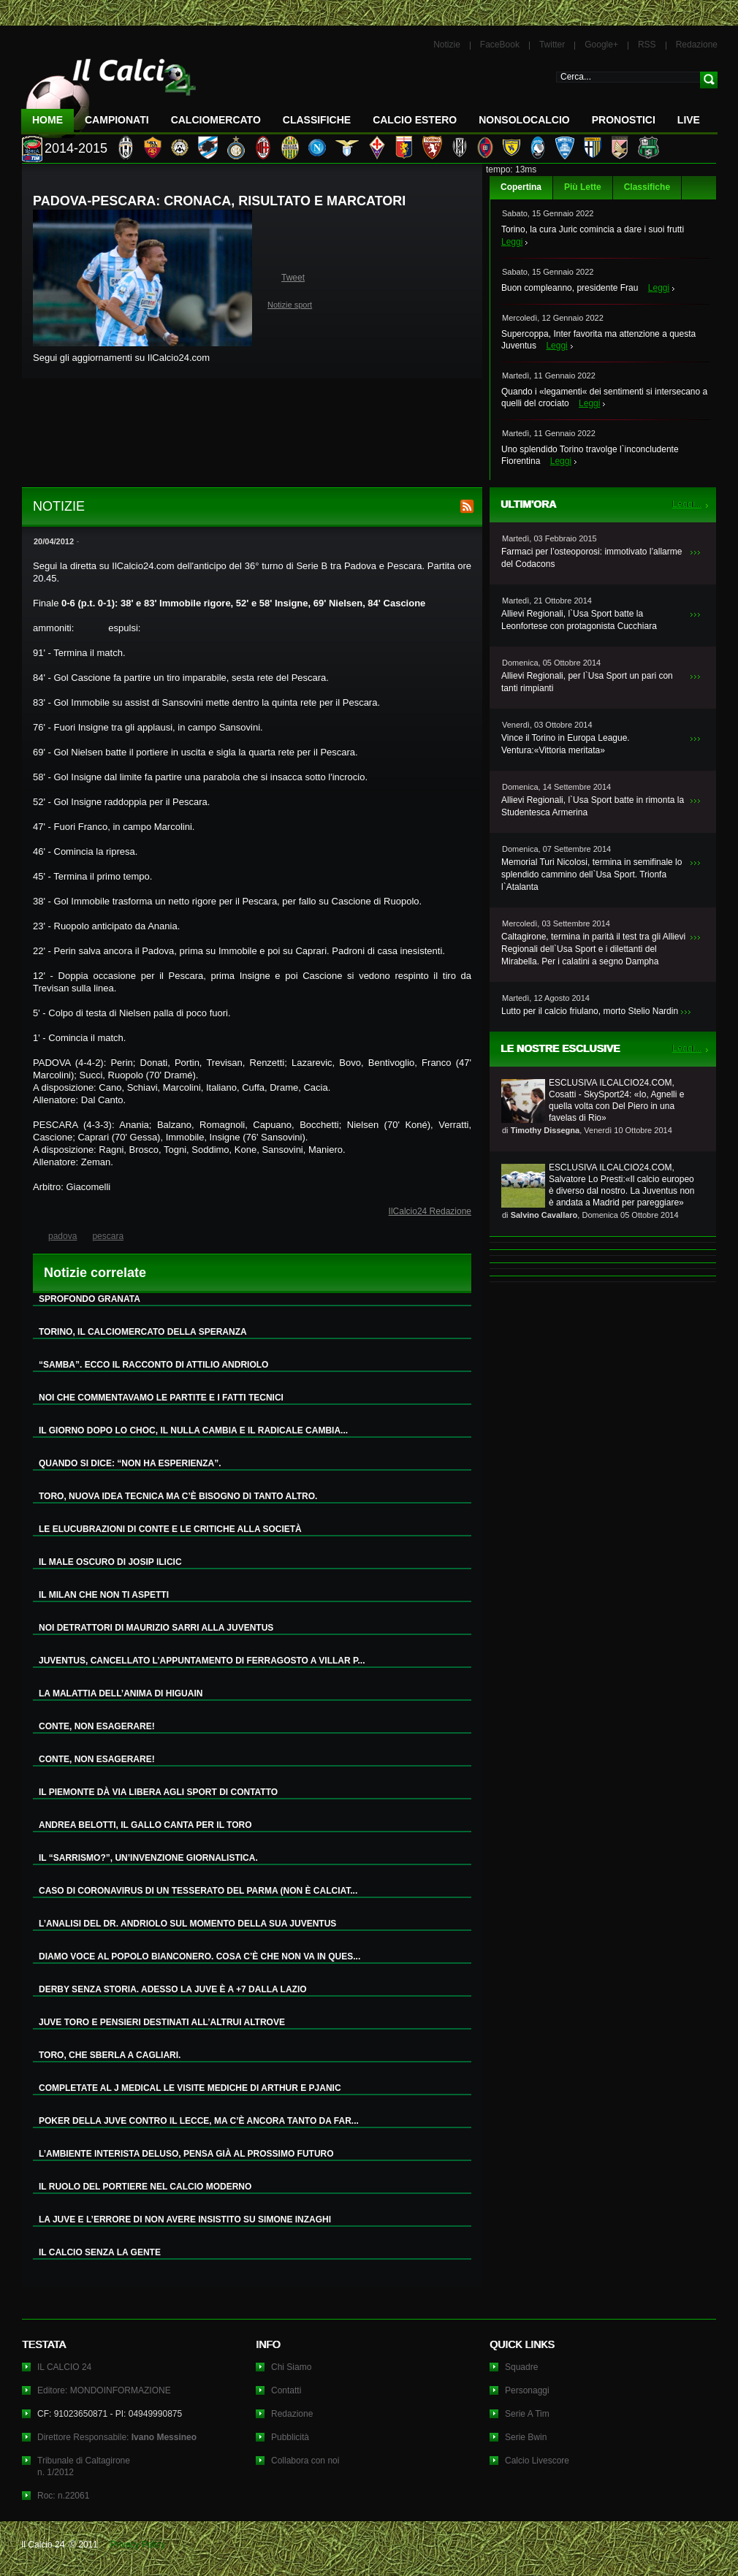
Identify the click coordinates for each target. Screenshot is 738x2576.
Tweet (293, 278)
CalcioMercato (216, 120)
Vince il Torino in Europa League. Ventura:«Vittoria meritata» (565, 744)
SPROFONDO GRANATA (89, 1299)
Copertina (521, 187)
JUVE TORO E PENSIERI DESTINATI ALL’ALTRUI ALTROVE (162, 2022)
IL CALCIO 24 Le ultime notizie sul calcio (109, 92)
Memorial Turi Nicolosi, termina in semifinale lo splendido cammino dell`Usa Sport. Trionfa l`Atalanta (591, 874)
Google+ (601, 44)
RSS (647, 44)
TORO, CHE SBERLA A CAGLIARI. (109, 2055)
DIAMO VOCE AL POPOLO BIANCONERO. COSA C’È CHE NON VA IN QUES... (199, 1956)
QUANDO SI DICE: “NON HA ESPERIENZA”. (130, 1463)
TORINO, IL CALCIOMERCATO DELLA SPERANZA (143, 1332)
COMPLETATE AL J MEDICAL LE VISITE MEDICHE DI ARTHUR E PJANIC (190, 2088)
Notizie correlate (95, 1272)
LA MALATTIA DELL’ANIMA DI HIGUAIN (120, 1693)
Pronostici (623, 120)
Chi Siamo (291, 2367)
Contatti (286, 2390)
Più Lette (582, 187)
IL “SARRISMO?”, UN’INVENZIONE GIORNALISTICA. (148, 1858)
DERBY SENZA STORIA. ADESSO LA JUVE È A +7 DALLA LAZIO (173, 1989)
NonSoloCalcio (524, 120)
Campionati (117, 120)
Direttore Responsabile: (117, 2437)
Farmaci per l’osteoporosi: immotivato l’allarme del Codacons (591, 557)
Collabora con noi (305, 2460)
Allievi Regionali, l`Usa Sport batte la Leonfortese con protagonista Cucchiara (579, 620)
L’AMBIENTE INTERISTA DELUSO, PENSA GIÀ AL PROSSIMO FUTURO (186, 2154)
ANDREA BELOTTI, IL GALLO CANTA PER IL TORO (145, 1825)
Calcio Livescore (537, 2460)
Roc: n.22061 (63, 2496)
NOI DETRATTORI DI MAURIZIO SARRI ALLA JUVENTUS (156, 1628)
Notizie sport (289, 304)
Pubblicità (290, 2437)
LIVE (688, 120)
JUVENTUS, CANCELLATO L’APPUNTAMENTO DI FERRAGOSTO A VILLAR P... (202, 1660)
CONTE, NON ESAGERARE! (97, 1726)
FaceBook (500, 44)
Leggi (511, 242)
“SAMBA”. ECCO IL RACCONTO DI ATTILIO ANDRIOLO (153, 1365)
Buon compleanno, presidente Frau (569, 288)
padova (62, 1236)
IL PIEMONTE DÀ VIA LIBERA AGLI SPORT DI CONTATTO (158, 1792)
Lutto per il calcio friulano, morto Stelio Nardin (589, 1011)
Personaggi (527, 2390)
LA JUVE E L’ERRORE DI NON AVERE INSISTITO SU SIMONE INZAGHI (185, 2219)
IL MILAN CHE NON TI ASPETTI (104, 1595)
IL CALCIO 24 (64, 2367)
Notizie (446, 44)
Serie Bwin (526, 2437)
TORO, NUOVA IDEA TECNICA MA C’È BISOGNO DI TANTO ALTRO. (178, 1496)
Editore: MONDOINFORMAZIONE (104, 2390)
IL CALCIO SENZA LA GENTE (100, 2252)
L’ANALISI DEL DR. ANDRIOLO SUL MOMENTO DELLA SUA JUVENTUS (187, 1923)
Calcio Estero (415, 120)
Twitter (552, 44)
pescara (107, 1236)
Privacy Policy (137, 2544)
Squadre (521, 2367)
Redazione (697, 44)
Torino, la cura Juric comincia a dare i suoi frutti (592, 229)
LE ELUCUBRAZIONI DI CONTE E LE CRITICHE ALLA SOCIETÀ (170, 1529)
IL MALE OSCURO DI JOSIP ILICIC (110, 1562)
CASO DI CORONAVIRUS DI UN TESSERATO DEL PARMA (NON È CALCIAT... (198, 1891)
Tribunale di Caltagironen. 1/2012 (83, 2466)
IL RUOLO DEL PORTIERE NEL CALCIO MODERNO (145, 2186)
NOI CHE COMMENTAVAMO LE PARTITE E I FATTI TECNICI (161, 1397)
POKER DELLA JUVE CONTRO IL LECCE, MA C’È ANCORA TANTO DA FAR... (199, 2121)
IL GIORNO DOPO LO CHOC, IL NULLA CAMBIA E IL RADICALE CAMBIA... (193, 1430)
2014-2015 (76, 148)
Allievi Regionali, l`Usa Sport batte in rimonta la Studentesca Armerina (592, 806)
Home (47, 120)
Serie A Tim (527, 2414)
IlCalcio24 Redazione (430, 1211)
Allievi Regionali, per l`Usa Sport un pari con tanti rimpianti (587, 682)
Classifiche (647, 187)
